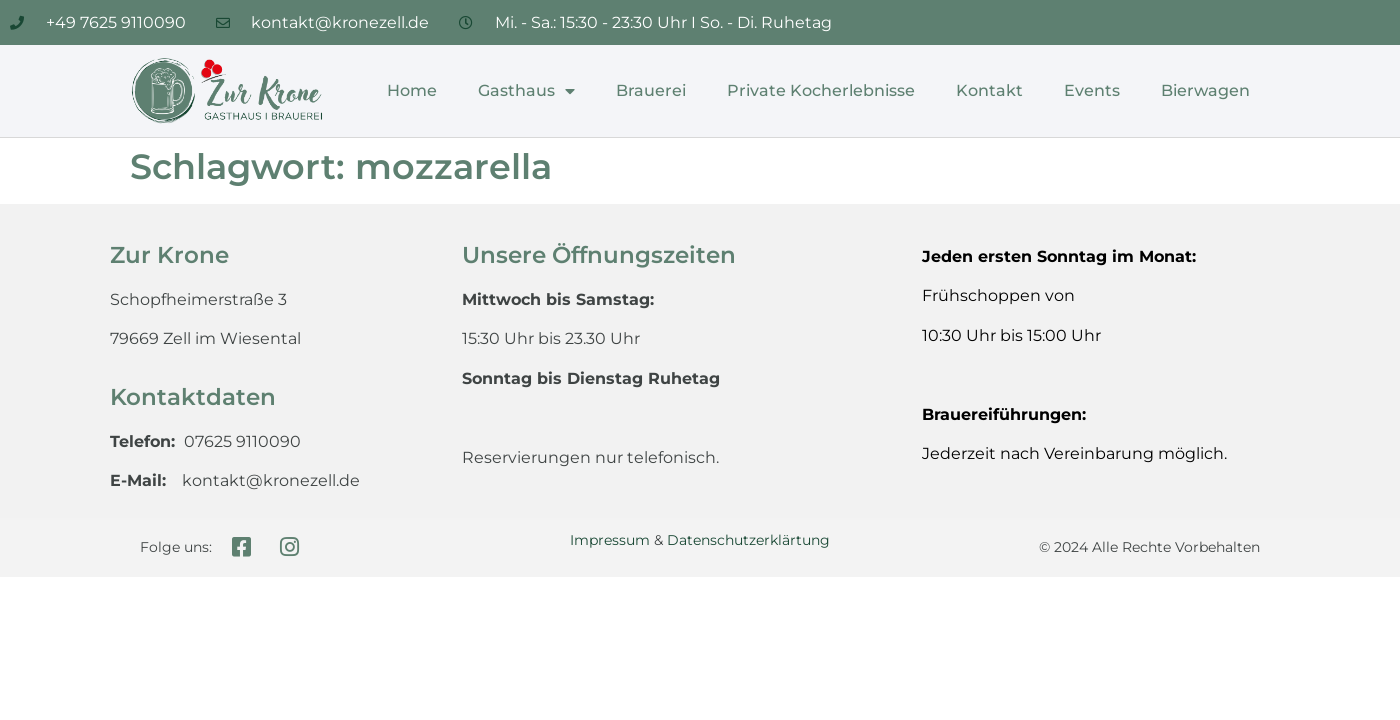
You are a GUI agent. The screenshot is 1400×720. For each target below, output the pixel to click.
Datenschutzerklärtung (748, 540)
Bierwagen (1205, 90)
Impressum (610, 540)
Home (412, 90)
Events (1092, 90)
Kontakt (989, 90)
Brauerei (651, 90)
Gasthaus (526, 91)
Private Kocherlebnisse (821, 90)
